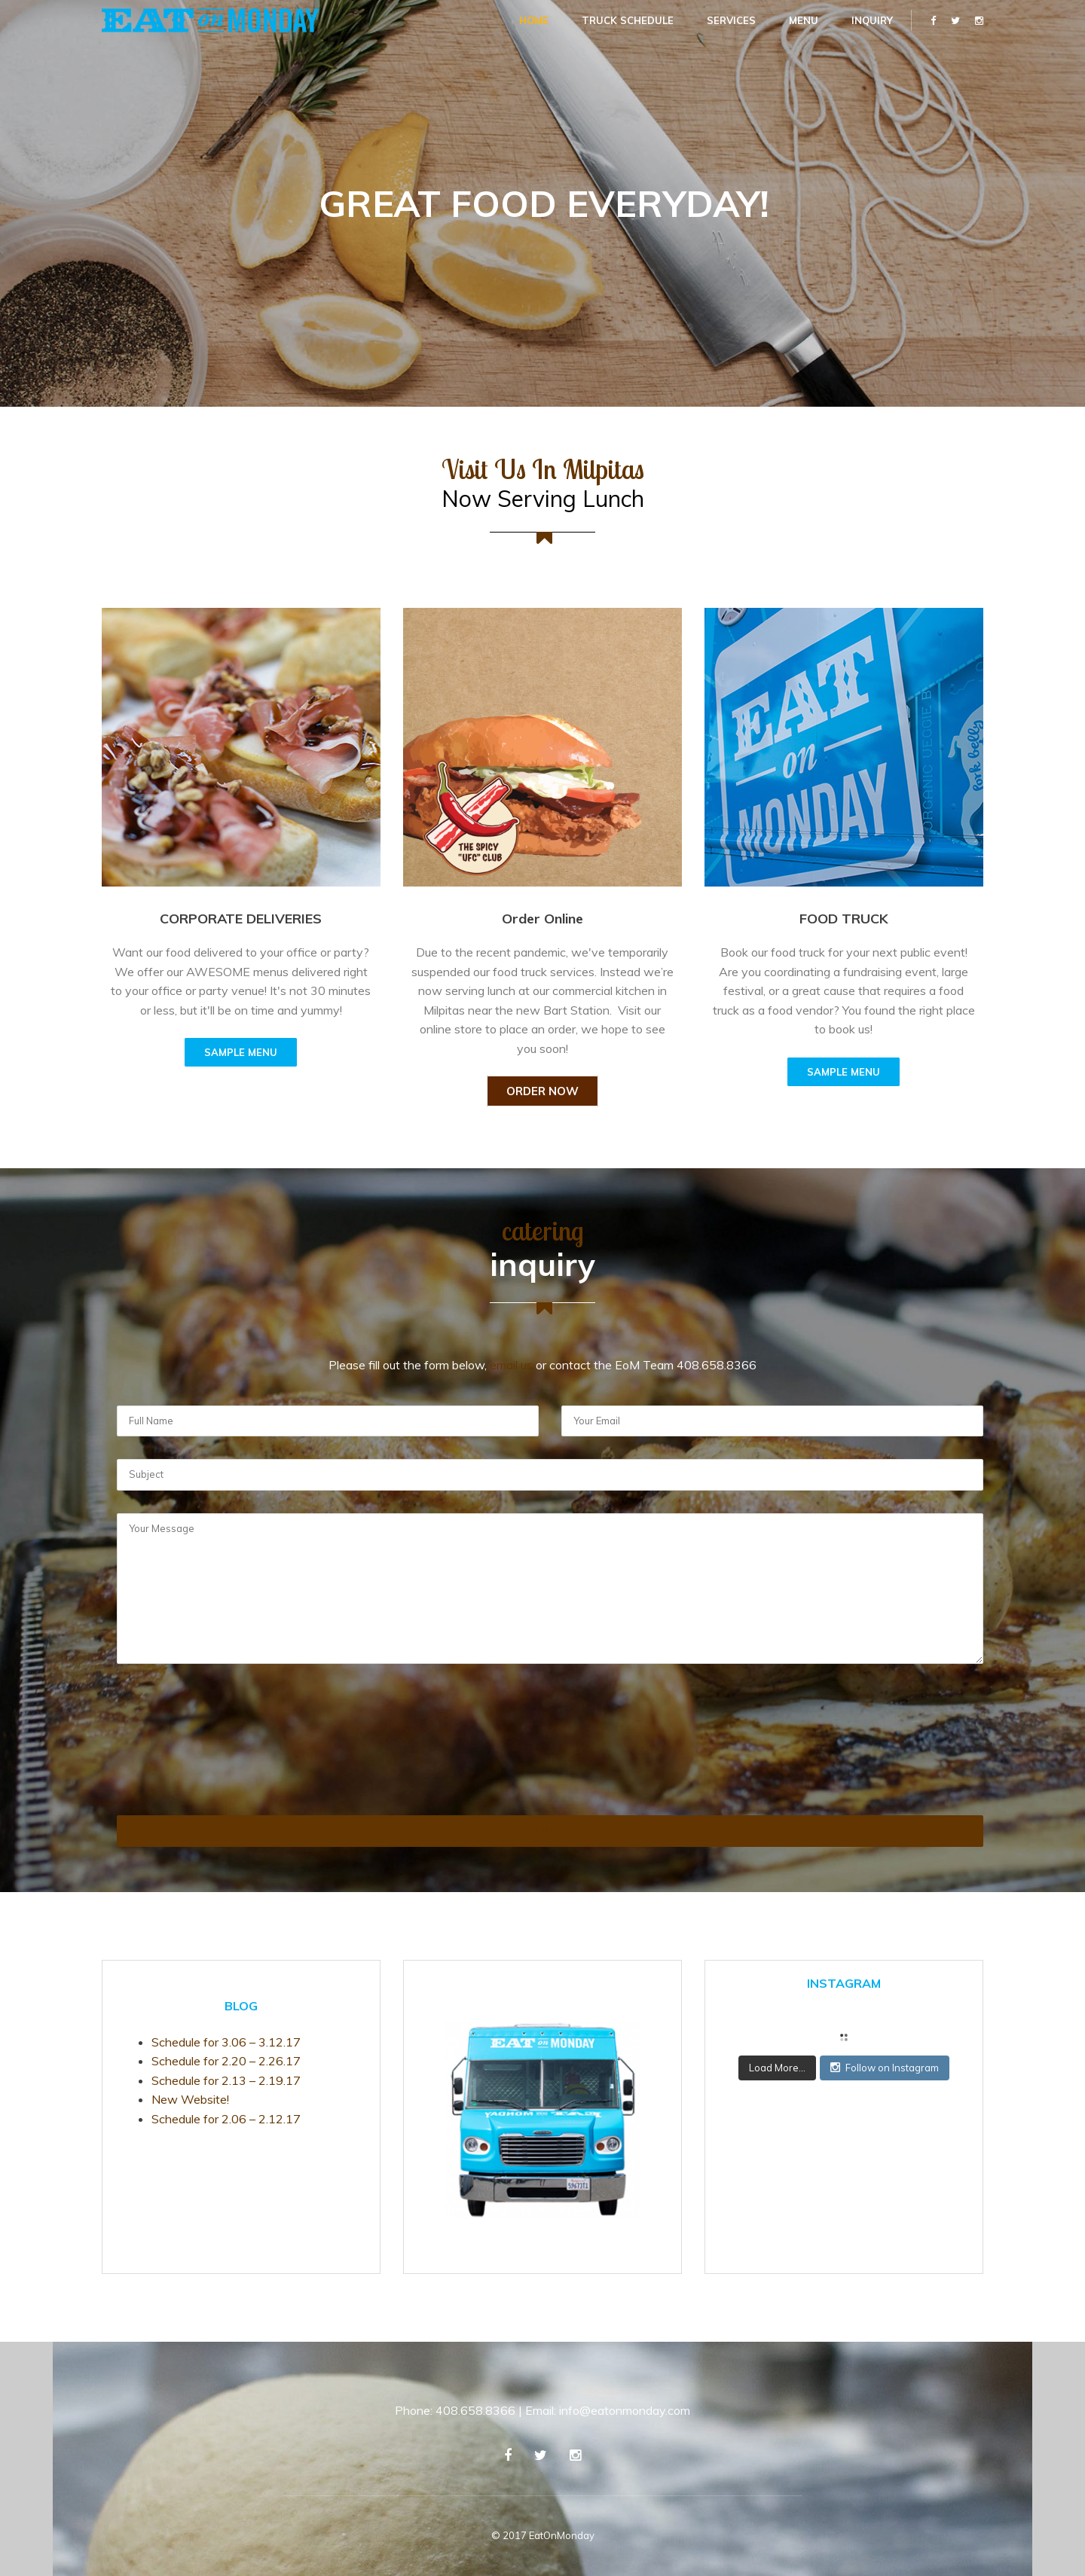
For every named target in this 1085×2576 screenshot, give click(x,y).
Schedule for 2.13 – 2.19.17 (226, 2080)
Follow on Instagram (884, 2068)
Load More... (777, 2068)
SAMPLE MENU (240, 1052)
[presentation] (178, 1761)
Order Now (542, 1091)
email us (511, 1364)
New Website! (190, 2099)
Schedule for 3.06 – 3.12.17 (226, 2042)
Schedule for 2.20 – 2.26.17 (226, 2060)
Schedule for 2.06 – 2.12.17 (226, 2118)
